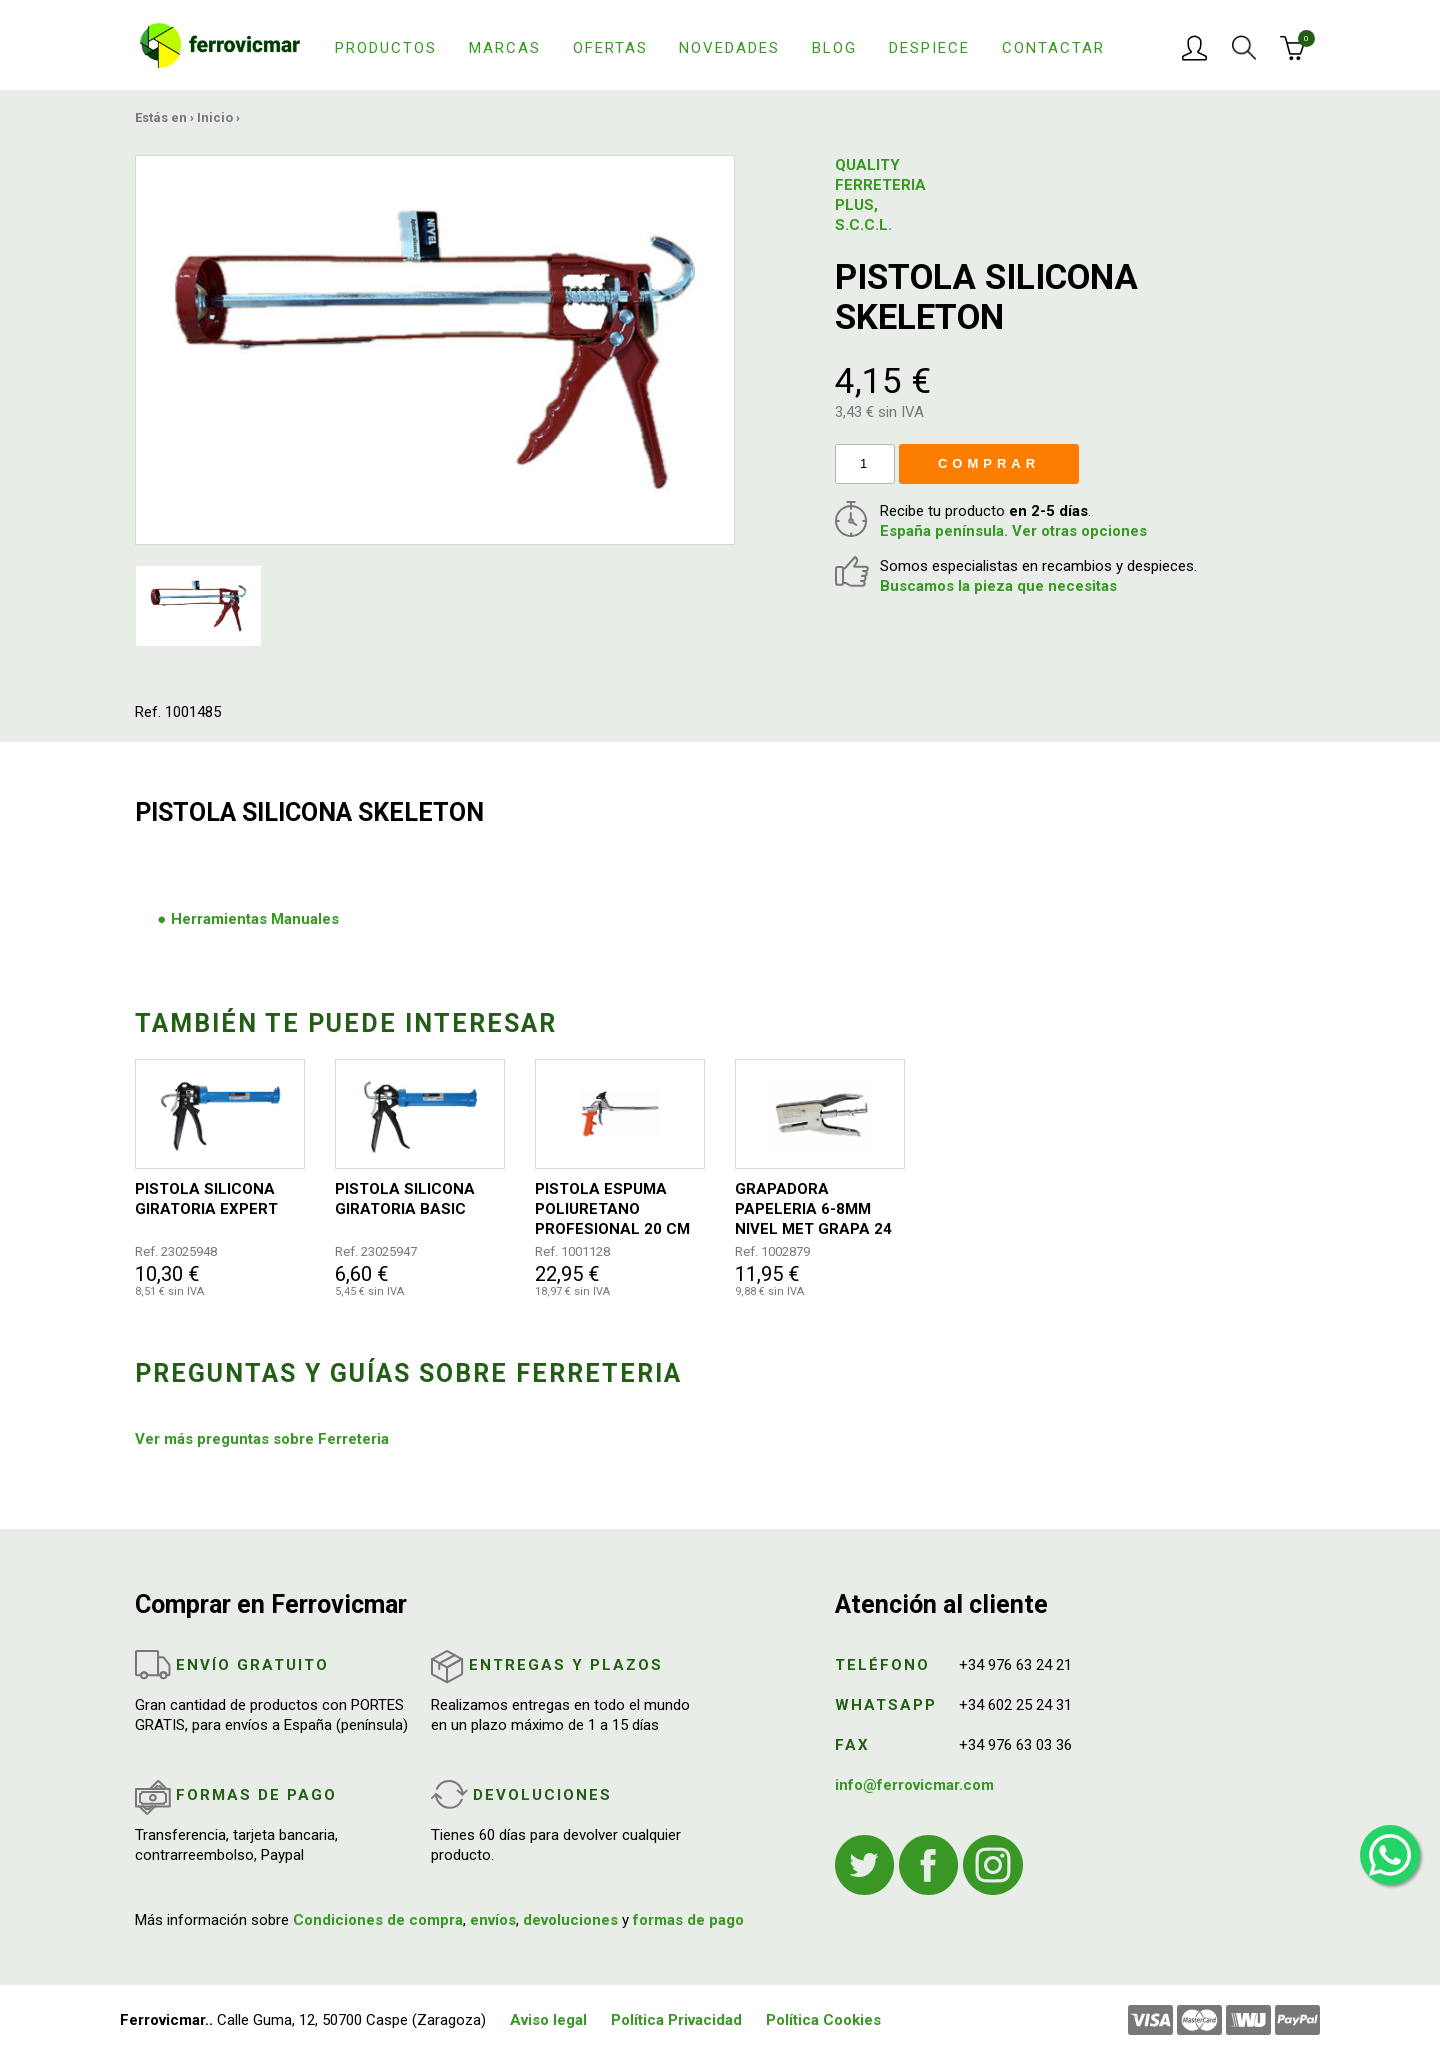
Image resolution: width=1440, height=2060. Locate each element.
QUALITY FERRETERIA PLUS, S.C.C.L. (880, 195)
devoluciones (570, 1920)
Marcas (505, 48)
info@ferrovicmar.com (914, 1785)
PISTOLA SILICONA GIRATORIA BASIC (405, 1199)
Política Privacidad (676, 2020)
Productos (386, 48)
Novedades (729, 48)
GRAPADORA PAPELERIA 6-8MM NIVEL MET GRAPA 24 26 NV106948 (813, 1209)
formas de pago (688, 1920)
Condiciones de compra (378, 1920)
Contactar (1053, 48)
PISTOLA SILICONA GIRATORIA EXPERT (206, 1199)
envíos (493, 1920)
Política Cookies (823, 2020)
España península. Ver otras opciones (1013, 531)
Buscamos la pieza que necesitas (998, 586)
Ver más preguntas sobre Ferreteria (262, 1439)
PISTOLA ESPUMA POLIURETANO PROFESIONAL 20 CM (612, 1209)
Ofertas (610, 48)
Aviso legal (548, 2020)
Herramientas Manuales (255, 919)
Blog (834, 48)
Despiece (929, 48)
